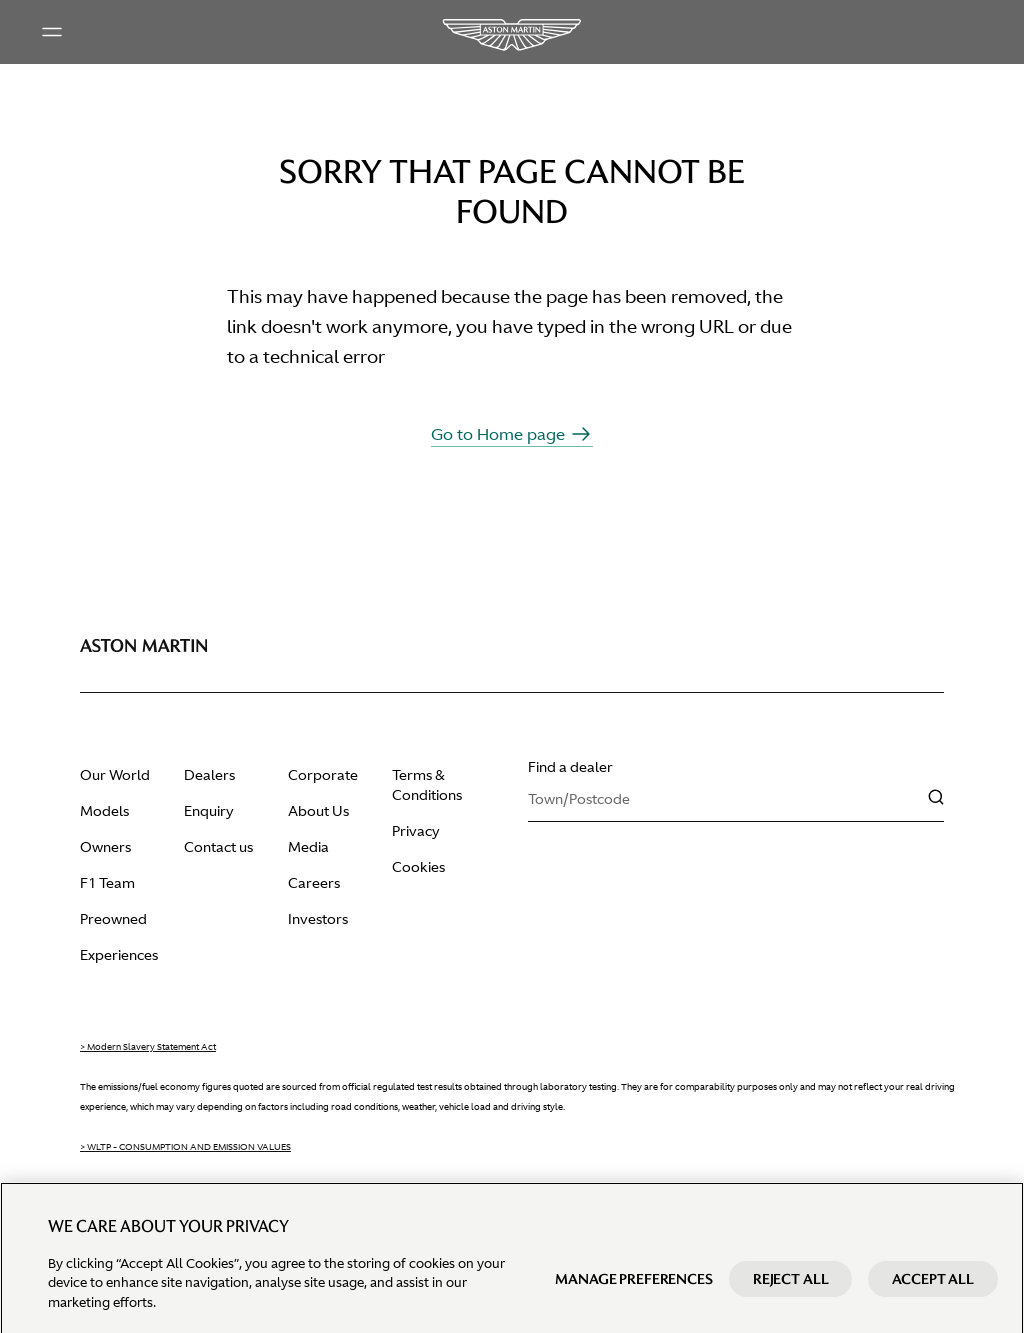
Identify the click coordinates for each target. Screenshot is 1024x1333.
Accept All (933, 1294)
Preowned (113, 919)
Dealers (209, 775)
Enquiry (209, 811)
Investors (318, 919)
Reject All (791, 1294)
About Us (318, 811)
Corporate (323, 775)
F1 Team (107, 883)
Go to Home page (512, 434)
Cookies (418, 867)
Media (308, 847)
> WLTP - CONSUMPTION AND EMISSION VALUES (185, 1147)
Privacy (416, 831)
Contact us (218, 847)
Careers (314, 883)
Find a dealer (570, 767)
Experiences (119, 955)
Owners (105, 847)
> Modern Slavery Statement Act (148, 1047)
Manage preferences (633, 1294)
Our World (115, 775)
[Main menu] (52, 32)
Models (104, 811)
